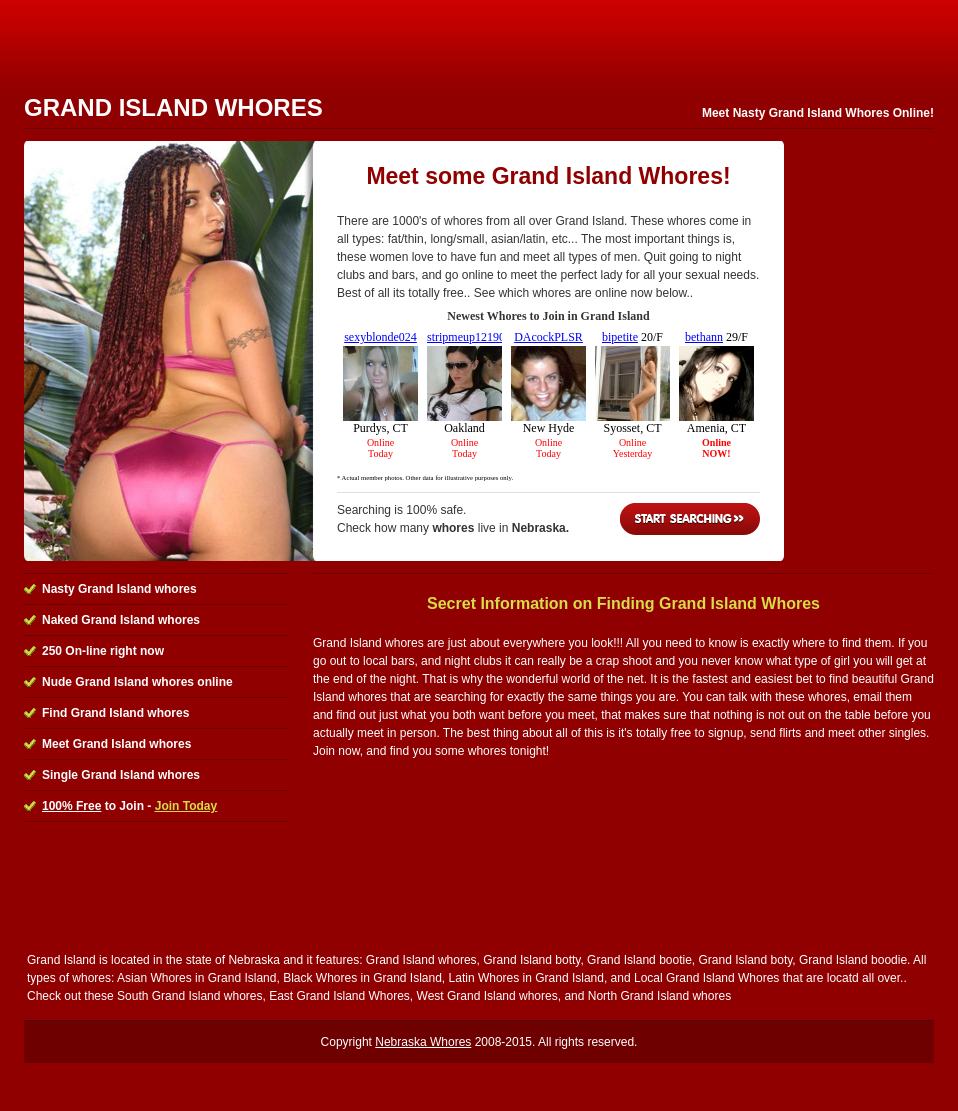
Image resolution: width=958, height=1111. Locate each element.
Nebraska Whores (423, 1042)
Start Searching (690, 519)
